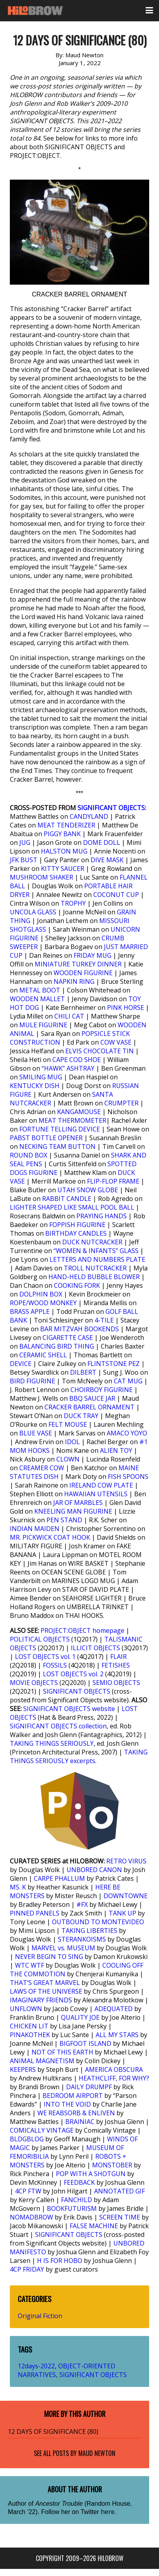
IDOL (72, 1441)
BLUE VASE (35, 1433)
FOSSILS (55, 1665)
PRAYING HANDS (101, 1216)
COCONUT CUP (116, 894)
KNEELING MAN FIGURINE (73, 1511)
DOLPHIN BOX (40, 1294)
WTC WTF (29, 1965)
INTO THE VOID (67, 2104)
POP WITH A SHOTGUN (91, 2173)
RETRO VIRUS (126, 1861)
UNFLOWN (26, 2008)
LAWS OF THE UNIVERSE (46, 1991)
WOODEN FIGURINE (83, 972)
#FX (82, 1904)
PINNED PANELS (34, 1913)
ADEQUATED (113, 2008)
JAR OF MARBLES (78, 1502)
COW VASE (115, 1042)
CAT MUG (128, 1381)
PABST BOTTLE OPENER (46, 1137)
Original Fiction (40, 2315)
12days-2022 (36, 2366)
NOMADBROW (31, 2217)
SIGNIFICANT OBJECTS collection (58, 1726)
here (108, 2511)
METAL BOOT (39, 990)
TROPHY (73, 903)
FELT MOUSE (67, 1424)
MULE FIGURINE (43, 1025)
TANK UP (122, 1913)
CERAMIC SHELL (43, 1355)
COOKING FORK (77, 1285)
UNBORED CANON (94, 1869)
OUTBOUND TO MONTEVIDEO (98, 1921)
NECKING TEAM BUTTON (57, 1146)
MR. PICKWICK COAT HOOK (50, 1537)
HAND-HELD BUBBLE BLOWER (94, 1276)
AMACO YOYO (127, 1433)
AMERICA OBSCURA (114, 2069)
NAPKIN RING (74, 981)
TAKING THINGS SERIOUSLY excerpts (79, 1756)
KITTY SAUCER (62, 868)
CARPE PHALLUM (59, 1878)
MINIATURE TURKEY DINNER (78, 964)
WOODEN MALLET (37, 998)
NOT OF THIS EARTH (62, 2052)
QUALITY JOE (80, 2017)
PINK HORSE (125, 1007)
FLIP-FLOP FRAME (113, 1181)
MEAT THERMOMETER (72, 1120)
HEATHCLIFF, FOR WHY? (114, 2078)
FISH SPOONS (128, 1476)
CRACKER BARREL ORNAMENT (89, 1407)
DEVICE (20, 1363)
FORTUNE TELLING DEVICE (59, 1129)
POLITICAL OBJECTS (40, 1639)
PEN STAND (64, 1520)
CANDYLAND (89, 816)
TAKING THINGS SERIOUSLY (52, 1743)
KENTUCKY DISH (34, 1085)
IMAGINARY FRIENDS (41, 2000)
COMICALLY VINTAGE (42, 2130)
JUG (24, 842)
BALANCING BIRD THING (56, 1346)
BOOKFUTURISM (72, 2208)
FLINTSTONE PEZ (113, 1363)
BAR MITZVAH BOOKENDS (79, 1329)
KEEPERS (23, 2069)
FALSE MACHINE (94, 2225)
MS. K (18, 1887)
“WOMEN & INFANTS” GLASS (96, 1250)
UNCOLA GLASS (33, 912)
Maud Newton (96, 2453)
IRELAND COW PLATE (101, 1485)
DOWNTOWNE (126, 1895)
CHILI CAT (69, 1016)
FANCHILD (76, 2199)
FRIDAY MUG (92, 955)
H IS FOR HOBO (59, 2260)
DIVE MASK (107, 860)
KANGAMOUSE (79, 1111)
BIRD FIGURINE (32, 1381)
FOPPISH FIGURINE (77, 1224)
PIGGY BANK (62, 833)
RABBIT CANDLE (66, 1198)
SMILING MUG (40, 1077)
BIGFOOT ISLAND (85, 2043)
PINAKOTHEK (30, 2034)
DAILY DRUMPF (89, 2087)
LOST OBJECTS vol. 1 (45, 1656)
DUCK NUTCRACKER (92, 1242)
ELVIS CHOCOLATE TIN (99, 1051)
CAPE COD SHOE (76, 1059)
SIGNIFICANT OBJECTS (111, 807)
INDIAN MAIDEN (34, 1528)
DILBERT (83, 1372)
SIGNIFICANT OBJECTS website (69, 1708)
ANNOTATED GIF (119, 2191)
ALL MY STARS (117, 2034)
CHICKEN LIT (29, 2026)
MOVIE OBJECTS (34, 1682)
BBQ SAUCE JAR (92, 1398)
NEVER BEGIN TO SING (49, 1956)
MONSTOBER (112, 2165)
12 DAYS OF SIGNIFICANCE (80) (53, 2431)
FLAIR (118, 1656)
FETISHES (116, 1665)
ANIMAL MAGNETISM (42, 2060)
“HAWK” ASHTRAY (68, 1068)
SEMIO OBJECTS (116, 1682)
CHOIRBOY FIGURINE (101, 1389)
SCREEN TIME (119, 2217)
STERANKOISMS (82, 1939)
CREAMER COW (41, 1467)
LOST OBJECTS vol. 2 (73, 1674)
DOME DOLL (101, 842)
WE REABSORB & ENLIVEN (76, 2113)
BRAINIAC (79, 2121)
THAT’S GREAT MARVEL (45, 1982)
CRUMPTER (121, 1103)
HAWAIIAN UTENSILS (96, 1494)
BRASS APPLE (30, 1311)
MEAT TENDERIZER (66, 825)
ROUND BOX (28, 1155)
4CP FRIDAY (27, 2269)
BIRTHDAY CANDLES (76, 1233)
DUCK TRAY (81, 1415)
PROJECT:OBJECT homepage (82, 1630)
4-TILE (104, 1320)
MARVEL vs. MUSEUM (63, 1948)
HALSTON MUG (64, 851)
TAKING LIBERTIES (89, 1930)
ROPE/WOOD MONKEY (43, 1302)
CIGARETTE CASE (68, 1337)
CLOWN (68, 1459)
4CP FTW (28, 2191)
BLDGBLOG (27, 2139)
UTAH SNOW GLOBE (87, 1190)
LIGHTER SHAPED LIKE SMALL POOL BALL (72, 1207)
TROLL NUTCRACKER (95, 1268)
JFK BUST (23, 860)
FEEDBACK (79, 2182)
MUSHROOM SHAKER (41, 877)
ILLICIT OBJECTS (95, 1648)
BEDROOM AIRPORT (73, 2095)
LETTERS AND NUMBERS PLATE (97, 1259)
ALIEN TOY (116, 1450)
